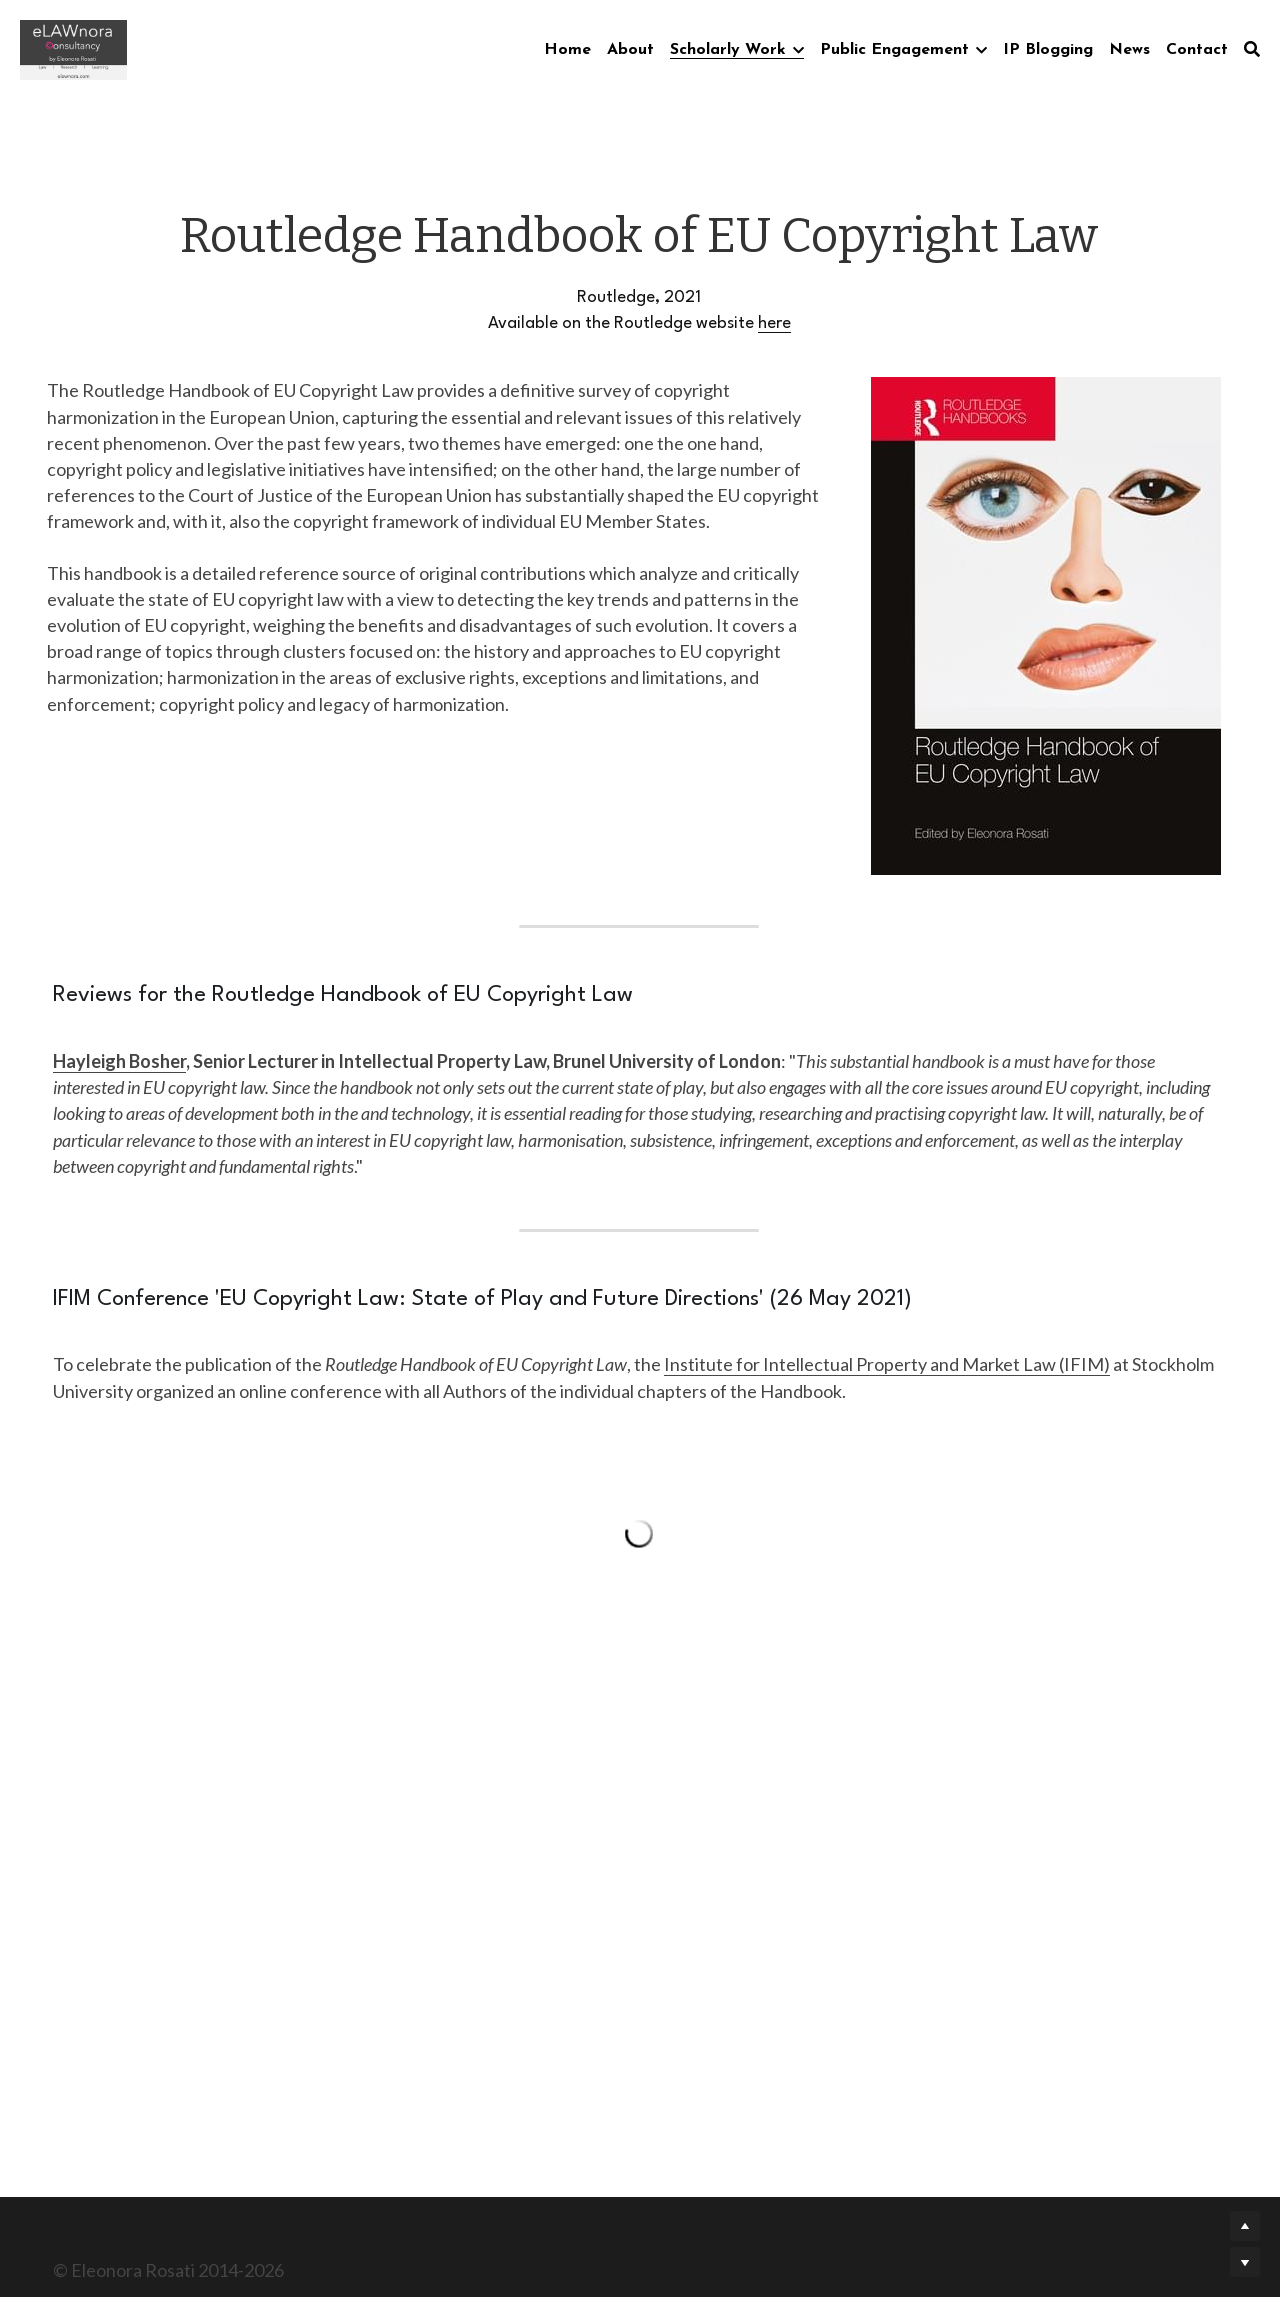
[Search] (1252, 49)
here (774, 323)
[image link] (73, 48)
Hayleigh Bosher (119, 1061)
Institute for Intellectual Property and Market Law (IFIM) (887, 1364)
